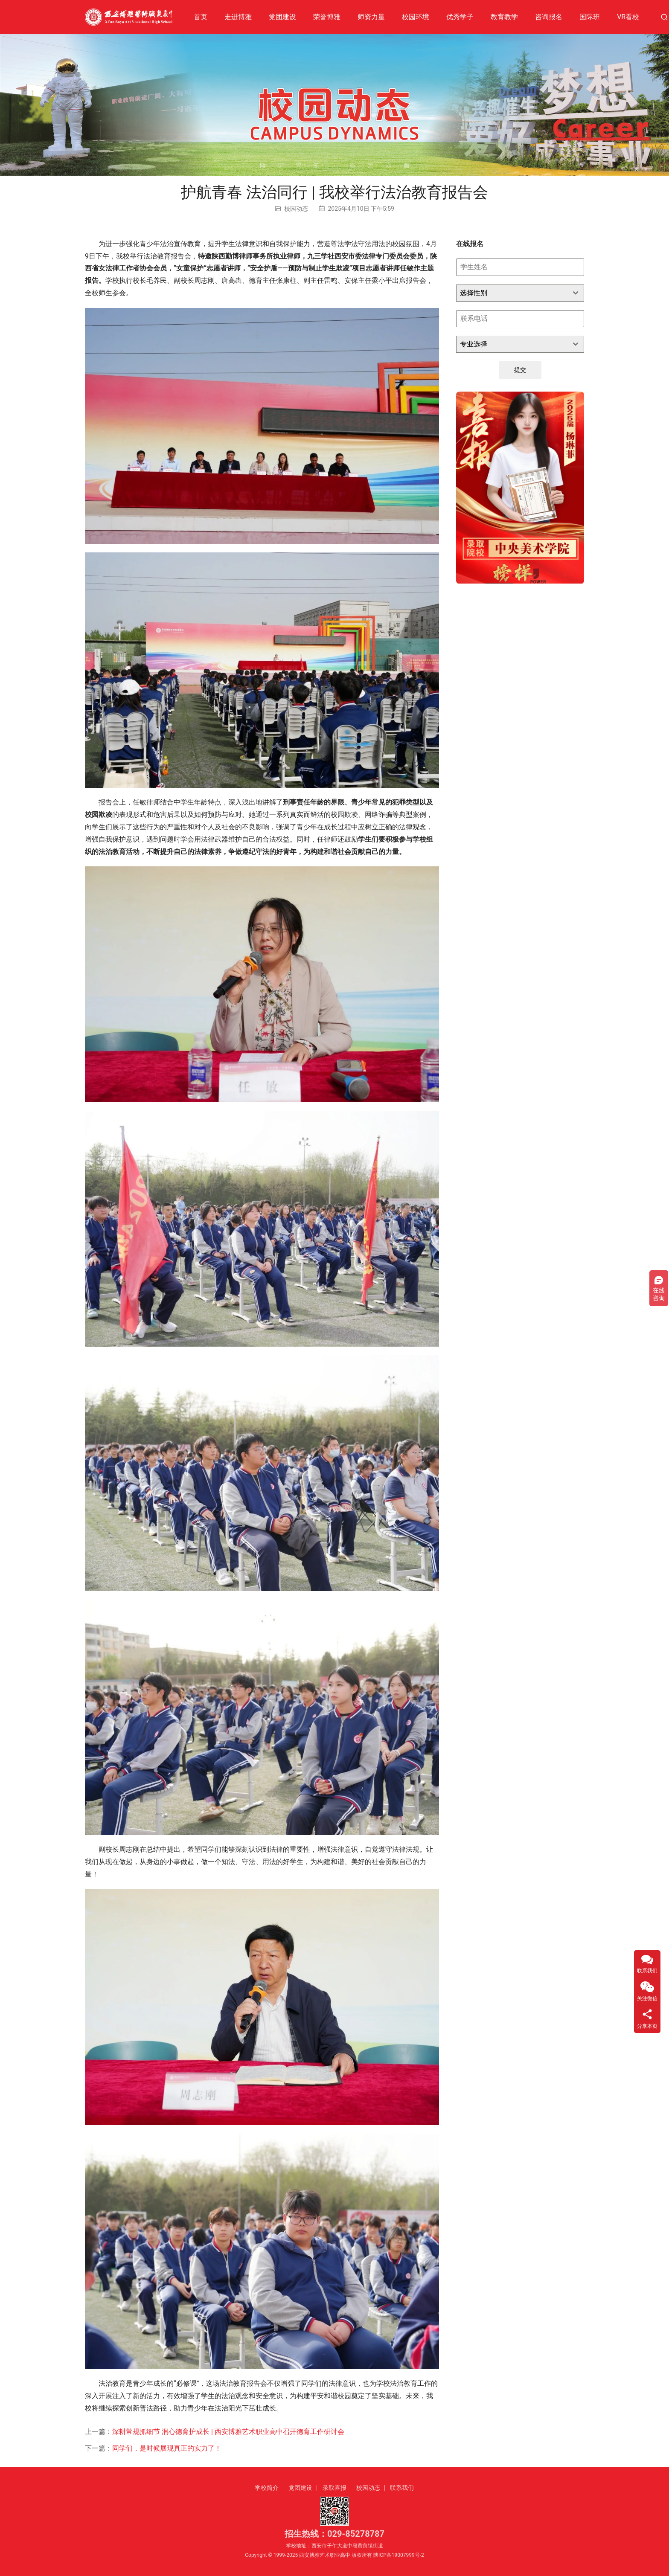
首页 (200, 17)
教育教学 (504, 17)
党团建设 (282, 17)
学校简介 (267, 2487)
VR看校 (628, 17)
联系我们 (402, 2487)
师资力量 (371, 17)
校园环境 (415, 17)
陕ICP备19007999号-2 (398, 2555)
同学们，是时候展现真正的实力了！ (166, 2448)
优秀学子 (460, 17)
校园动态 (296, 208)
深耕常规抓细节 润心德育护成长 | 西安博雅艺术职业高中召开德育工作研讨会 (228, 2432)
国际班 (589, 17)
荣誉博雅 (326, 17)
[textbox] (512, 293)
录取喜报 (334, 2487)
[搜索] (664, 16)
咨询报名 (548, 17)
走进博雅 (238, 17)
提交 (520, 369)
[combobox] (520, 293)
